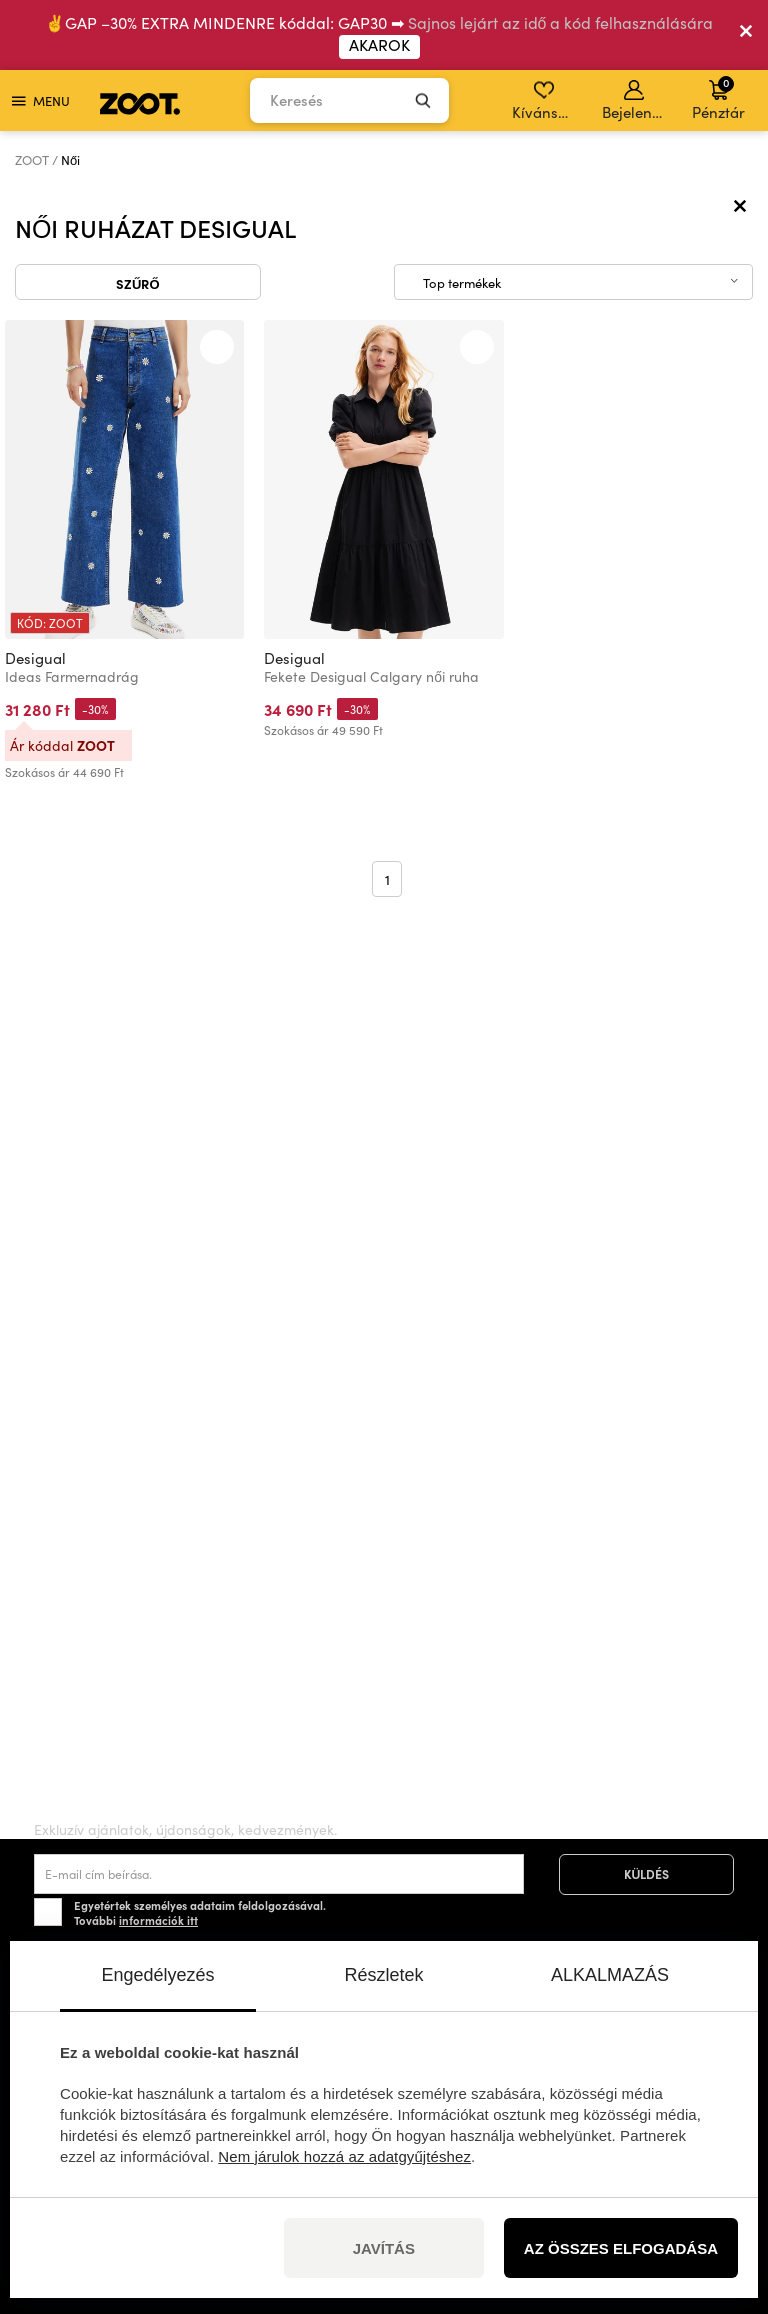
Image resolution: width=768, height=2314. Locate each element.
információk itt (158, 1920)
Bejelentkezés (635, 101)
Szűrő (138, 283)
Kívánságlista (545, 101)
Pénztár (718, 98)
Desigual (35, 658)
